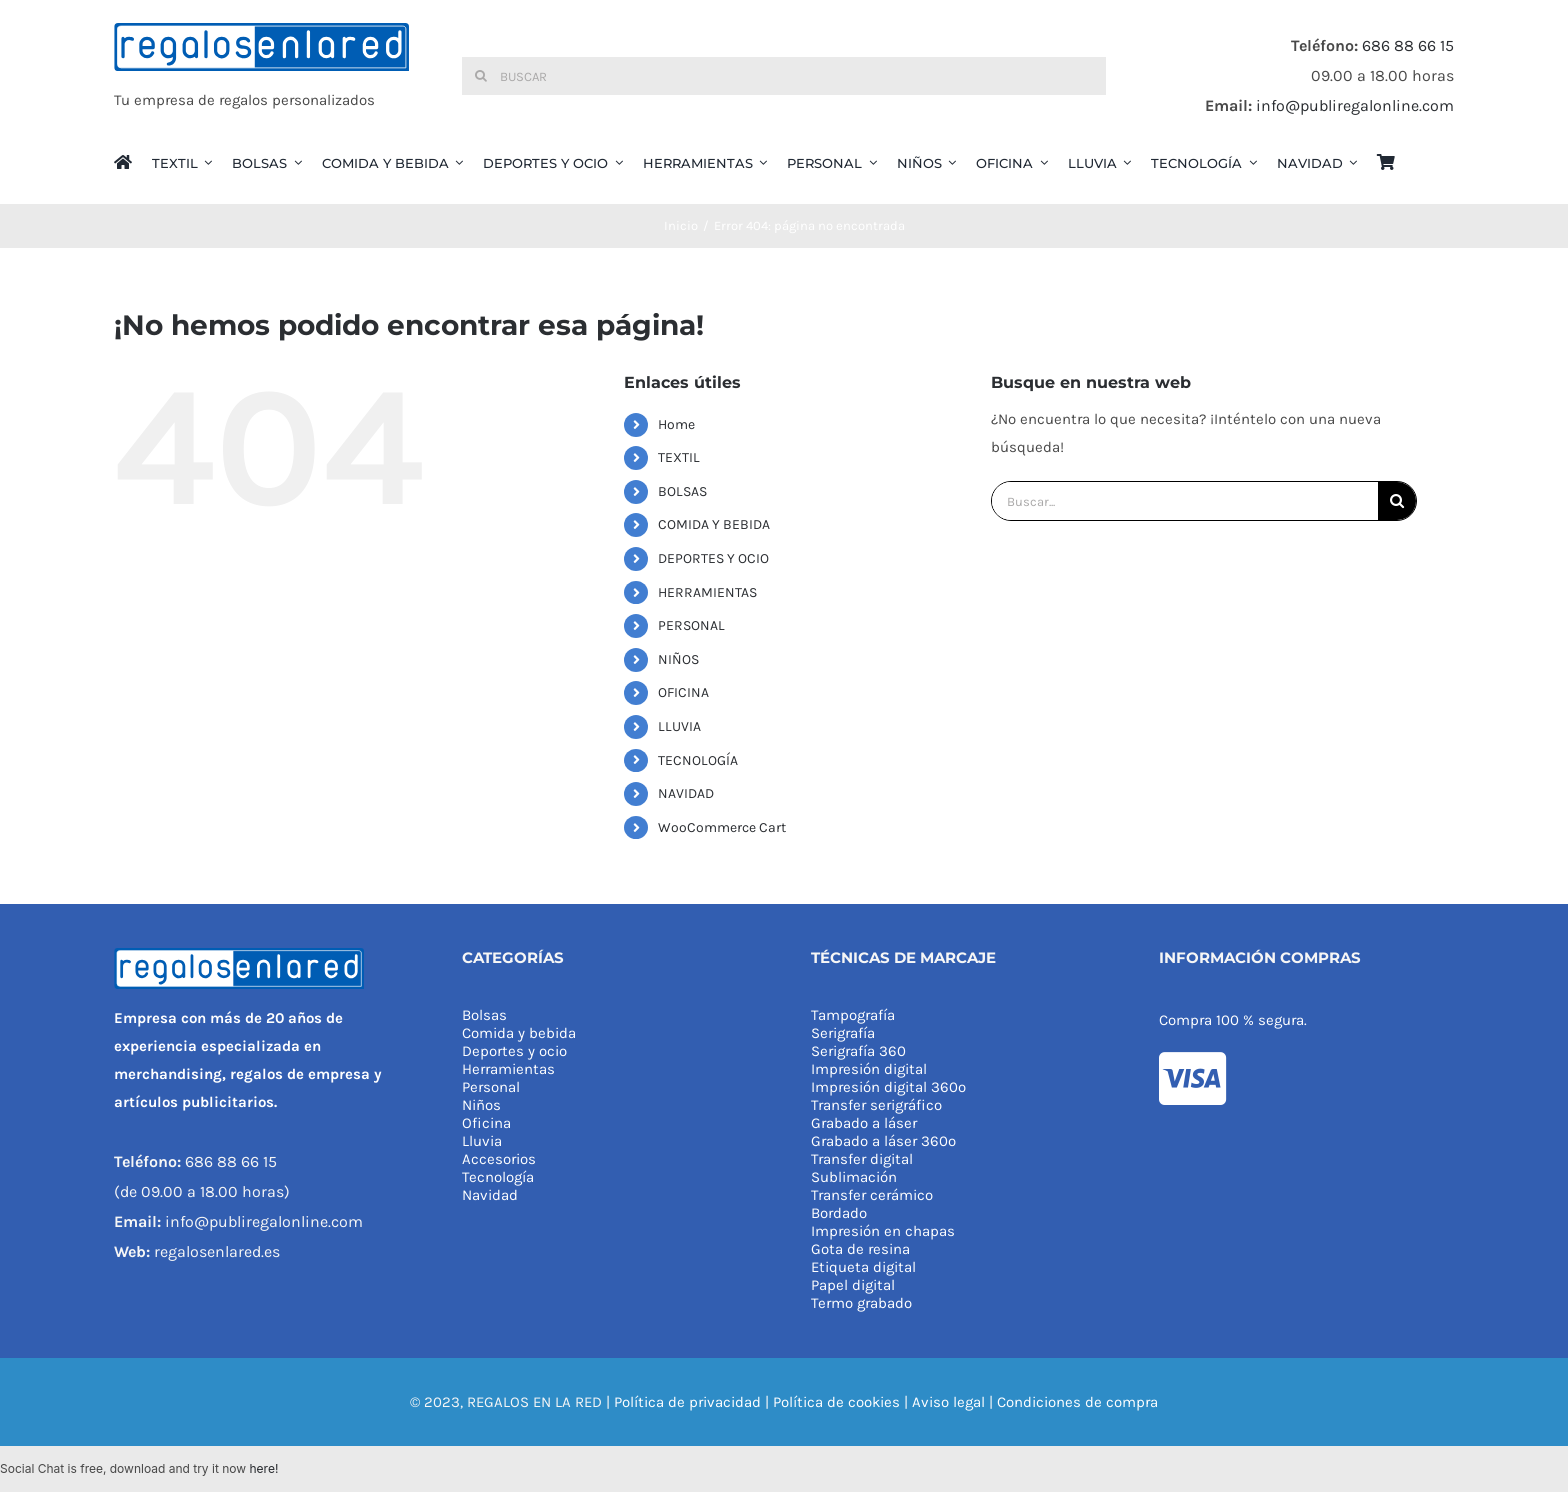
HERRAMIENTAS (707, 592)
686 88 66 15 (1408, 45)
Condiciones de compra (1077, 1402)
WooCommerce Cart (722, 827)
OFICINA (683, 692)
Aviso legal (948, 1402)
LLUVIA (679, 726)
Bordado (839, 1213)
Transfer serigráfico (876, 1105)
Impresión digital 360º (888, 1087)
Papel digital (853, 1285)
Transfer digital (862, 1159)
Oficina (486, 1123)
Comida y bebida (519, 1033)
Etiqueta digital (863, 1267)
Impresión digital (869, 1069)
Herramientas (508, 1069)
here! (263, 1468)
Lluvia (482, 1141)
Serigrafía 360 (858, 1051)
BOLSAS (682, 491)
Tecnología (498, 1177)
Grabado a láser (864, 1123)
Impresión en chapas (883, 1231)
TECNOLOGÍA (698, 760)
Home (676, 424)
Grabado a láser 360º (883, 1141)
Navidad (490, 1195)
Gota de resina (860, 1249)
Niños (481, 1105)
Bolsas (484, 1015)
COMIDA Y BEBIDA (714, 524)
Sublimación (854, 1177)
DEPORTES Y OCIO (713, 558)
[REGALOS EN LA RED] (261, 76)
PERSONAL (691, 625)
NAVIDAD (686, 793)
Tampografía (853, 1015)
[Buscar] (783, 76)
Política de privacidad (687, 1402)
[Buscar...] (1185, 501)
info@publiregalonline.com (1355, 105)
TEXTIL (679, 457)
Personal (491, 1087)
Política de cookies (836, 1402)
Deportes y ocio (514, 1051)
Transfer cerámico (872, 1195)
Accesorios (499, 1159)
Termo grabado (861, 1303)
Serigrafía (843, 1033)
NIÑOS (678, 659)
